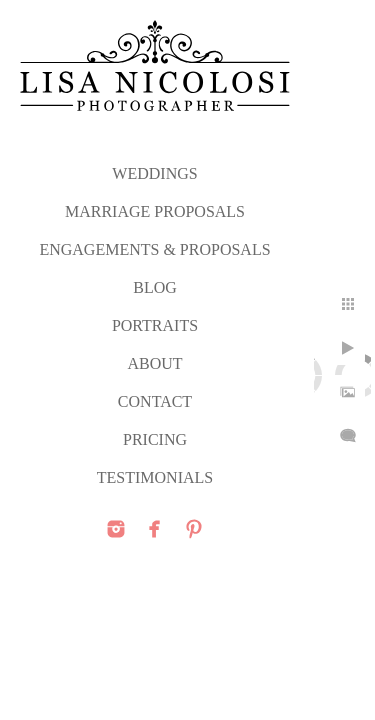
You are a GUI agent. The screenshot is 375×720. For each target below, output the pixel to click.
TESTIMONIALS (155, 477)
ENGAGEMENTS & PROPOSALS (154, 249)
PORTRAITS (155, 325)
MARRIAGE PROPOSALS (155, 211)
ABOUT (154, 363)
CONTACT (155, 401)
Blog (155, 287)
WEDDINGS (154, 173)
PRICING (155, 439)
